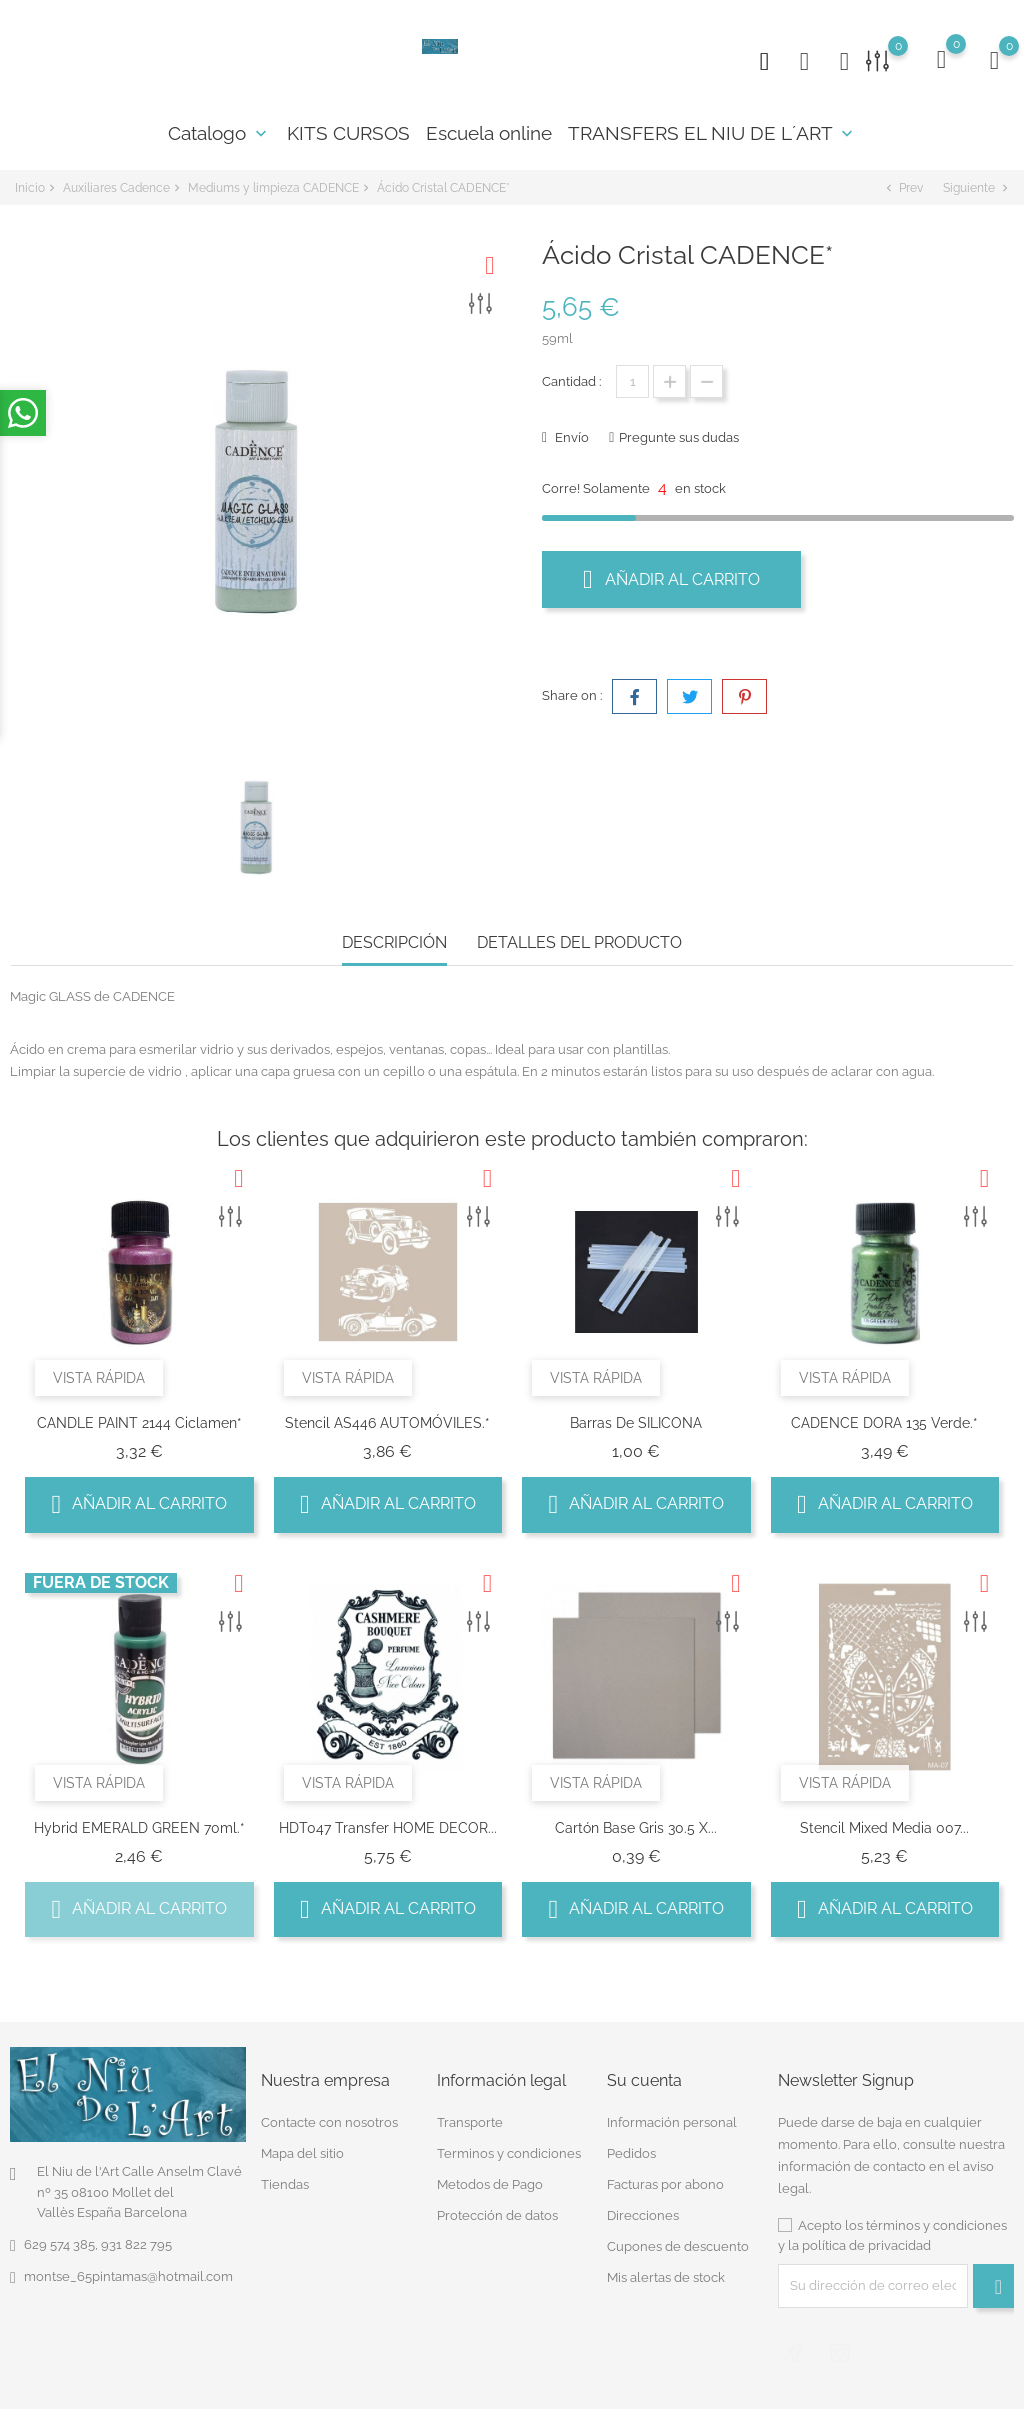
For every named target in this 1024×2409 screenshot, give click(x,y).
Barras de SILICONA (636, 1423)
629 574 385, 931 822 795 (98, 2244)
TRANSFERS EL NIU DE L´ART (712, 133)
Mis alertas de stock (666, 2277)
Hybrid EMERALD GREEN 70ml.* (139, 1828)
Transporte (470, 2122)
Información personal (672, 2122)
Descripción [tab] (394, 942)
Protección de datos (497, 2215)
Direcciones (643, 2215)
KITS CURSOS (348, 133)
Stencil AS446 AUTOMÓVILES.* (387, 1423)
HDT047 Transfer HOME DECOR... (388, 1828)
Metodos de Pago (490, 2184)
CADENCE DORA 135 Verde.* (884, 1423)
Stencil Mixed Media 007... (884, 1828)
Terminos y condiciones (509, 2153)
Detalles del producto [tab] (579, 942)
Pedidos (631, 2153)
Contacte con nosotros (329, 2122)
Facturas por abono (665, 2184)
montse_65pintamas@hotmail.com (128, 2276)
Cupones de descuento (678, 2246)
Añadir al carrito (671, 579)
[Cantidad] (632, 381)
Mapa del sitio (302, 2153)
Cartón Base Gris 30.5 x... (636, 1828)
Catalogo (219, 133)
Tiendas (285, 2184)
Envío (570, 437)
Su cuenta (644, 2080)
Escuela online (489, 133)
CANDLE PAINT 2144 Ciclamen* (139, 1423)
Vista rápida (99, 1378)
